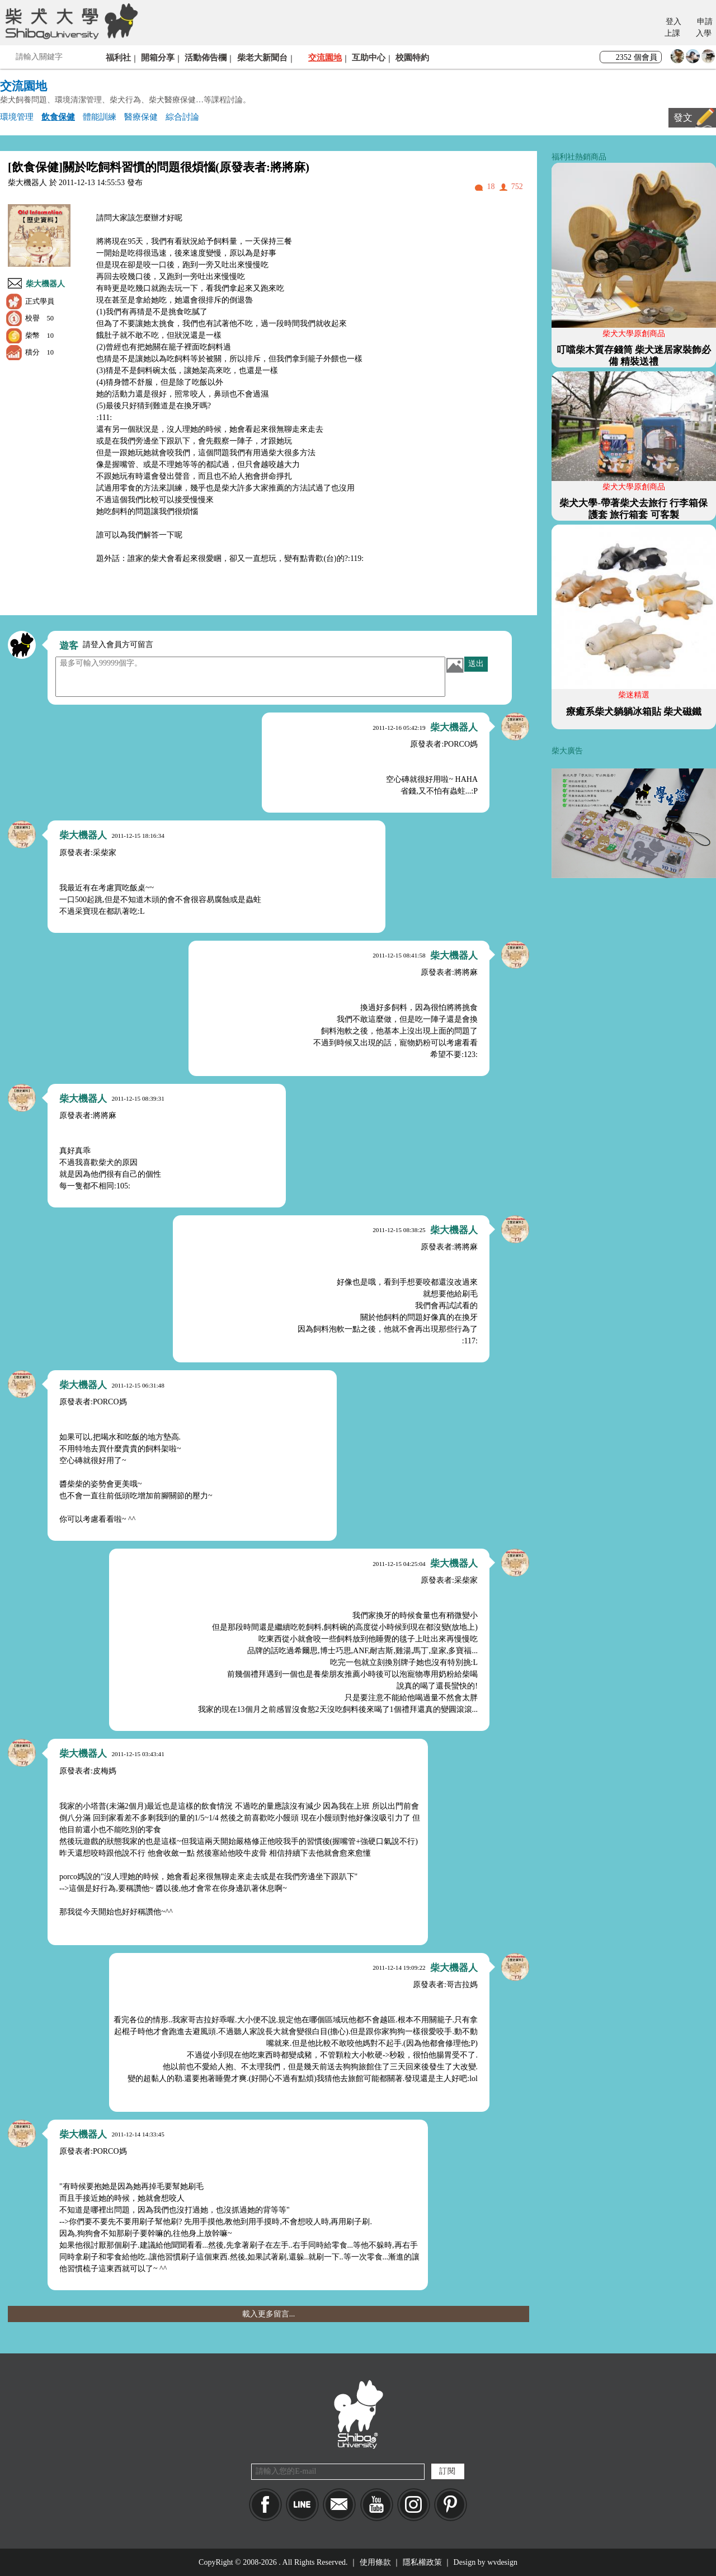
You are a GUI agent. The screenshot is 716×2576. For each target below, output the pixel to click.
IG (413, 2504)
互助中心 (368, 57)
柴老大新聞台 (262, 57)
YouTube (376, 2504)
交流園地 (325, 57)
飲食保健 (58, 116)
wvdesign (502, 2562)
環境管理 (17, 116)
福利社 (118, 57)
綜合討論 (182, 116)
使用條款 (375, 2562)
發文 (683, 117)
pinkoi (450, 2504)
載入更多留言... (268, 2314)
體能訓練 (99, 116)
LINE (302, 2504)
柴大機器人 (45, 284)
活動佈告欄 (206, 57)
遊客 (68, 645)
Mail (339, 2504)
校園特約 (412, 57)
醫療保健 (141, 116)
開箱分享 (158, 57)
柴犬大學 (69, 20)
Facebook (265, 2504)
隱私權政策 (422, 2562)
